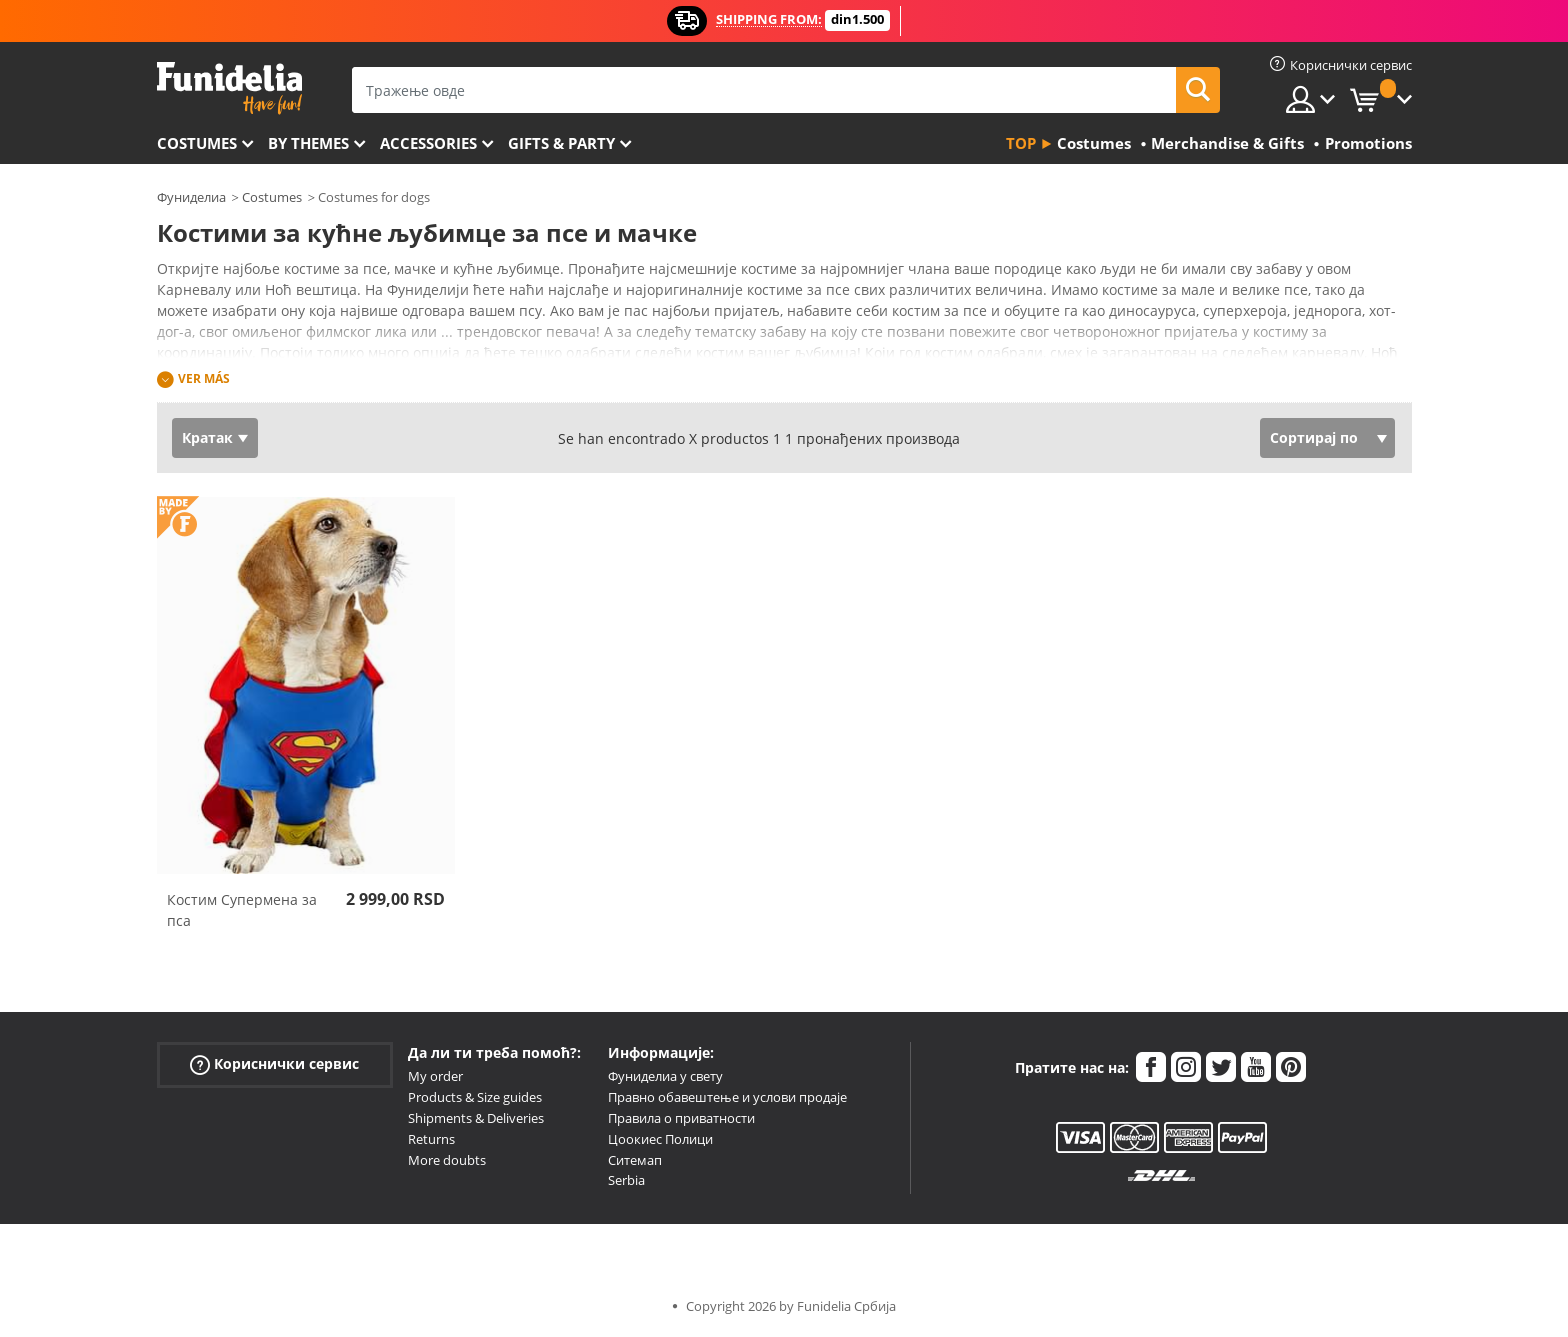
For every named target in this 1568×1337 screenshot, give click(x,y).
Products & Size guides (475, 1097)
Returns (431, 1139)
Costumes (197, 143)
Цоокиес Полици (660, 1139)
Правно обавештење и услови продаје (727, 1097)
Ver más (204, 378)
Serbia (626, 1180)
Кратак (207, 437)
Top (1021, 143)
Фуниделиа (191, 197)
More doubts (447, 1160)
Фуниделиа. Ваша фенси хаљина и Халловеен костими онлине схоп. (229, 88)
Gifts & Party (561, 143)
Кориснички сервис (274, 1064)
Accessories (428, 143)
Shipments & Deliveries (476, 1118)
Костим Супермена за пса (242, 910)
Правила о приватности (681, 1118)
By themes (308, 143)
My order (435, 1076)
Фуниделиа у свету (665, 1076)
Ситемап (635, 1160)
